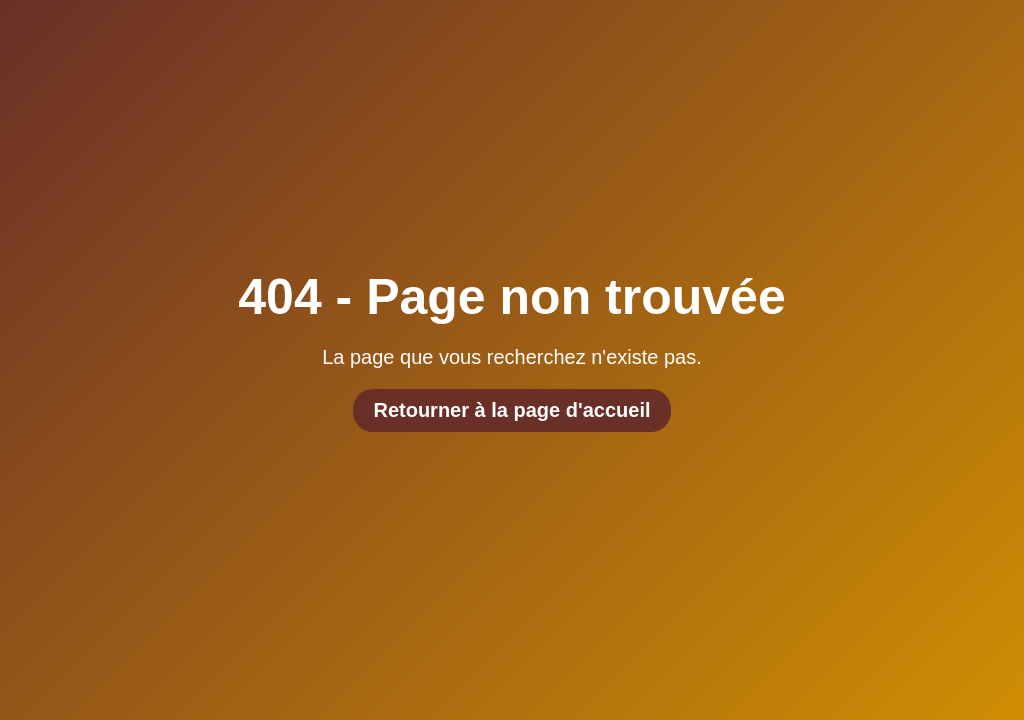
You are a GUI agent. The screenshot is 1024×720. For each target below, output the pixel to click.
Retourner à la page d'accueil (511, 410)
